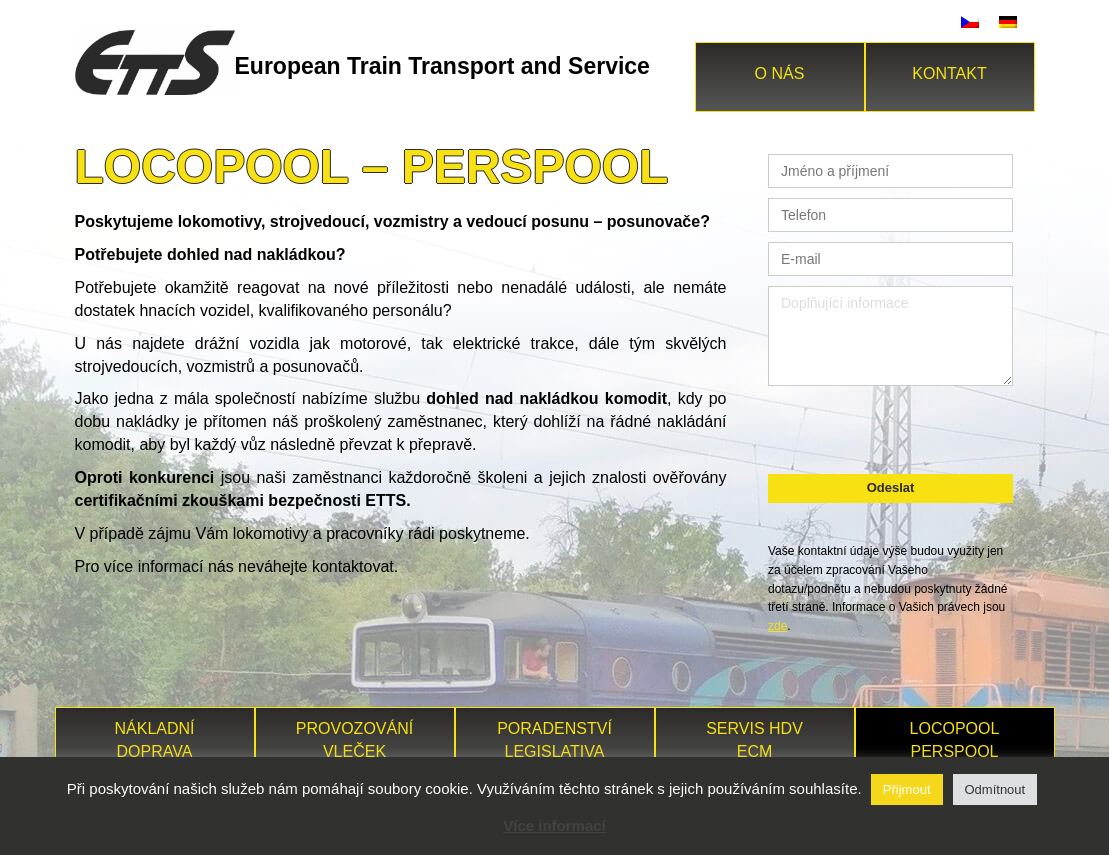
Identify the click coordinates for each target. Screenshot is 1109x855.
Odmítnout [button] (995, 789)
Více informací (554, 825)
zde (777, 626)
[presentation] (889, 427)
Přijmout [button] (907, 789)
